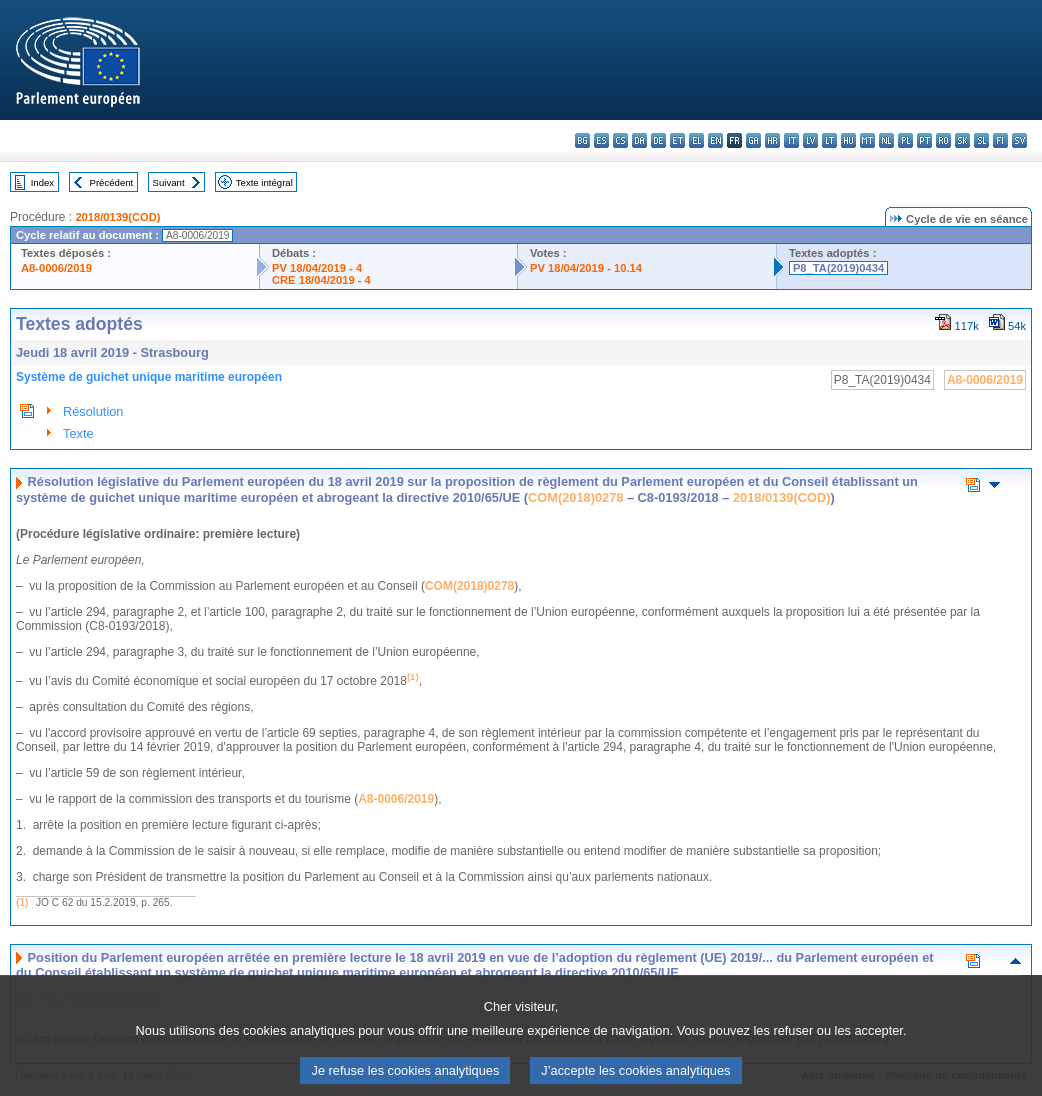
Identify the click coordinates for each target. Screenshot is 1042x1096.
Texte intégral (264, 182)
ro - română (943, 140)
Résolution (93, 411)
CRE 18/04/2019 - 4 (321, 280)
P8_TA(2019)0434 (838, 268)
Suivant (169, 182)
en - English (715, 140)
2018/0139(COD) (117, 217)
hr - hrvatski (772, 140)
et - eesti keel (677, 140)
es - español (601, 140)
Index (42, 182)
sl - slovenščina (981, 140)
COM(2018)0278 (575, 497)
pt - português (924, 140)
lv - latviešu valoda (810, 140)
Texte (78, 433)
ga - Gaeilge (753, 140)
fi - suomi (1000, 140)
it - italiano (791, 140)
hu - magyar (848, 140)
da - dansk (639, 140)
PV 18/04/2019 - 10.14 (586, 268)
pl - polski (905, 140)
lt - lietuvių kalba (829, 140)
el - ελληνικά (696, 140)
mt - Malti (867, 140)
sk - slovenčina (962, 140)
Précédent (112, 182)
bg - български (582, 140)
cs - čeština (620, 140)
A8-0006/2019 (56, 268)
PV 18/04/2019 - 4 (317, 268)
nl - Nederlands (886, 140)
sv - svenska (1019, 140)
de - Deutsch (658, 140)
